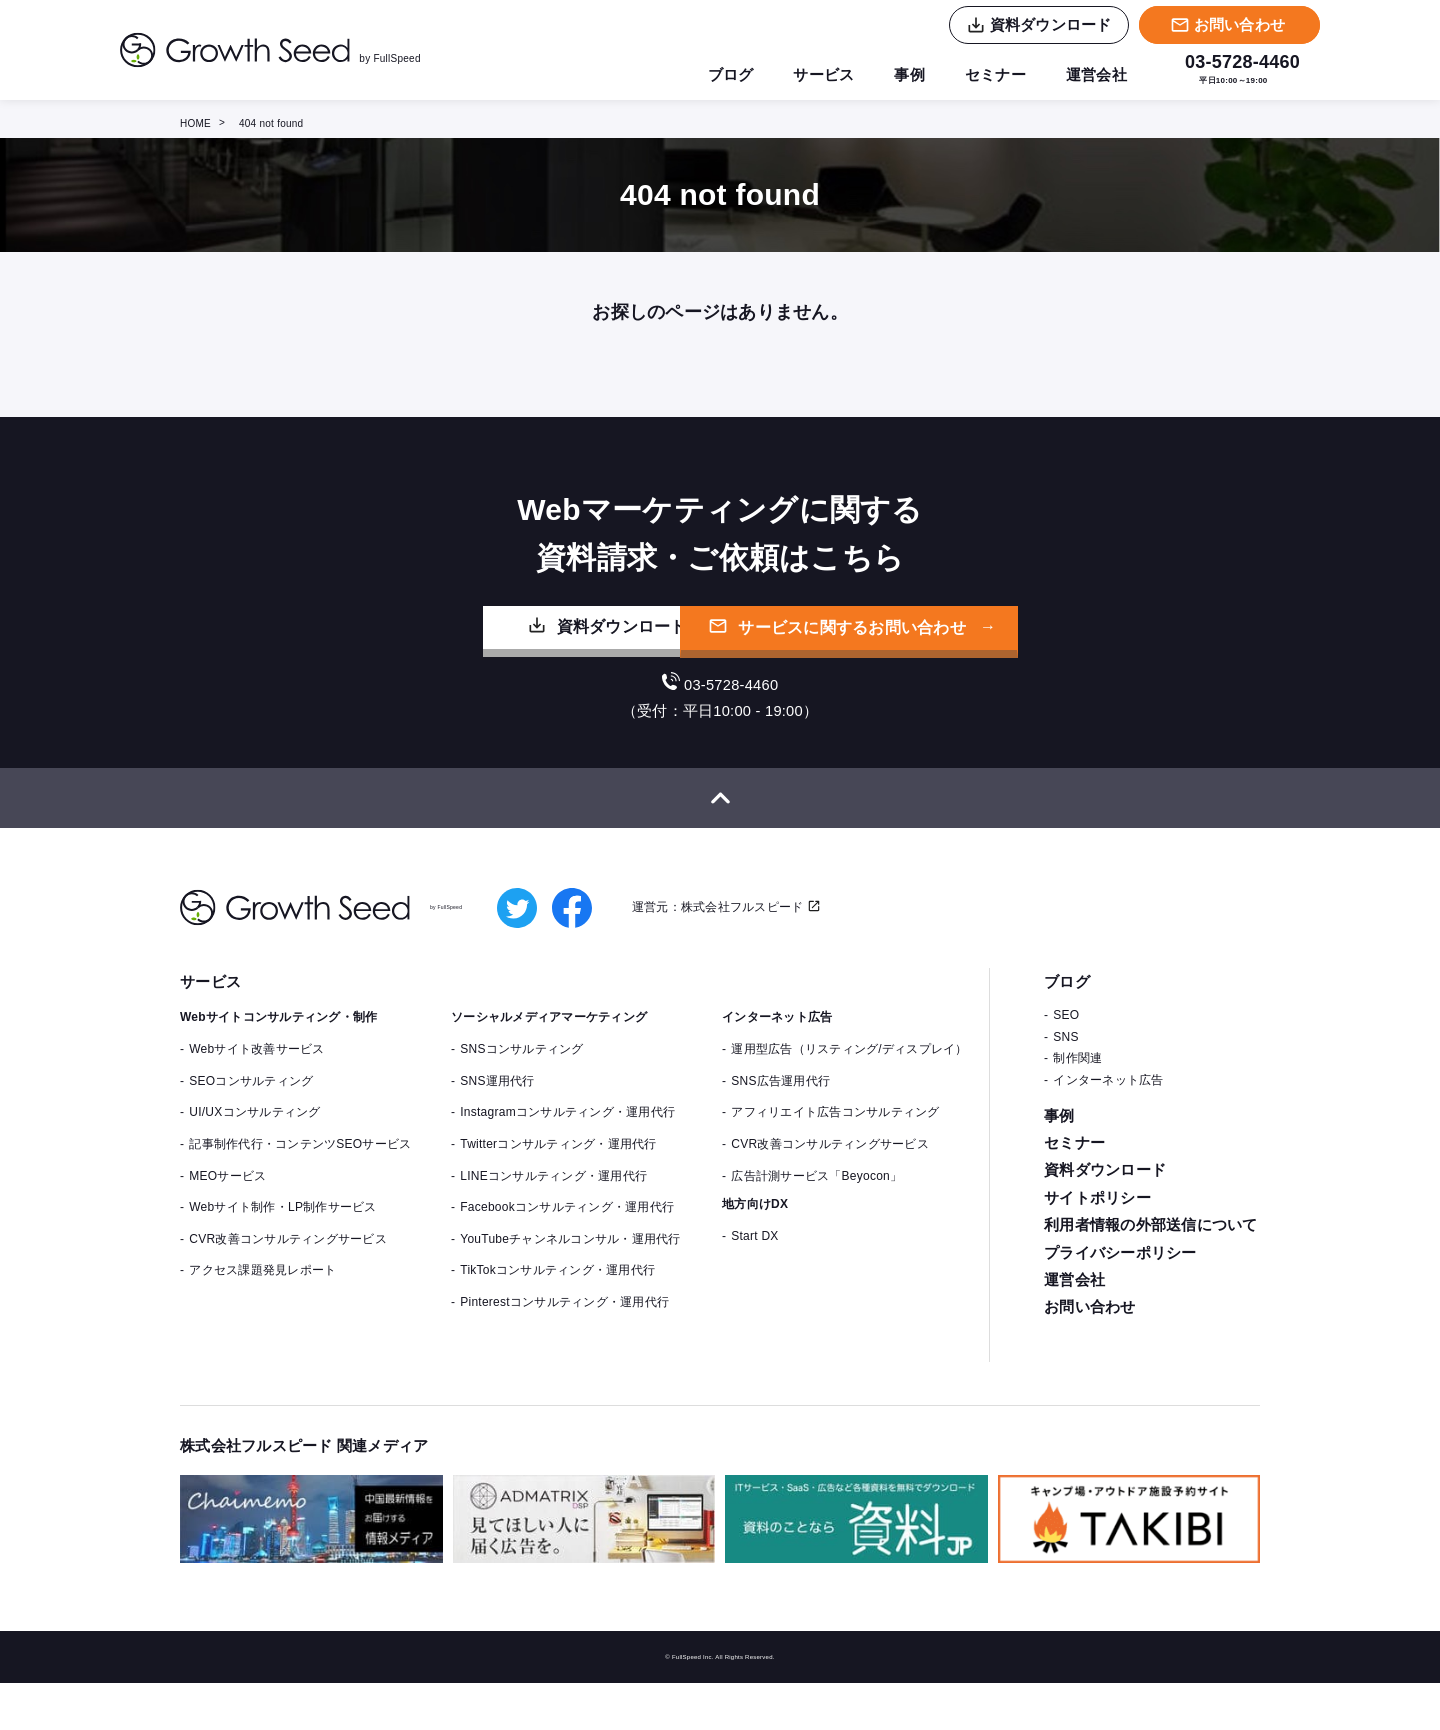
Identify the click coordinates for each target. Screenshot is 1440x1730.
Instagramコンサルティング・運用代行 (567, 1160)
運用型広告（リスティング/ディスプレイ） (849, 1097)
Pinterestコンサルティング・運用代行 (564, 1349)
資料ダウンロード (503, 656)
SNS (1065, 1084)
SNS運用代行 (497, 1128)
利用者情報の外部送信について (1151, 1277)
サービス (811, 75)
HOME (195, 123)
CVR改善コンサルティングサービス (288, 1286)
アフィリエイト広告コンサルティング (835, 1160)
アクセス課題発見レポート (262, 1318)
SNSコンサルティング (521, 1097)
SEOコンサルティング (251, 1128)
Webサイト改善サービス (256, 1097)
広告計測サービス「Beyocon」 (816, 1223)
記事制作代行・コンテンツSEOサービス (300, 1191)
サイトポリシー (1097, 1248)
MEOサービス (227, 1223)
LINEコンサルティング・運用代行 (553, 1223)
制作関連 (1077, 1106)
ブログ (715, 75)
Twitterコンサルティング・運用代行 (558, 1191)
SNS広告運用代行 (780, 1128)
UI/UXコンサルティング (254, 1160)
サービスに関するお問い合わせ (943, 657)
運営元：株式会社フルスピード (721, 953)
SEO (1066, 1063)
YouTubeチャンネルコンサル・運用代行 (570, 1286)
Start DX (754, 1284)
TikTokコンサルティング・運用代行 (557, 1318)
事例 (900, 75)
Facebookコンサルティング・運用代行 (567, 1255)
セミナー (989, 75)
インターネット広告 (1108, 1127)
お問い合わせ (1090, 1363)
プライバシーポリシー (1120, 1306)
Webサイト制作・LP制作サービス (282, 1255)
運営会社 (1094, 75)
